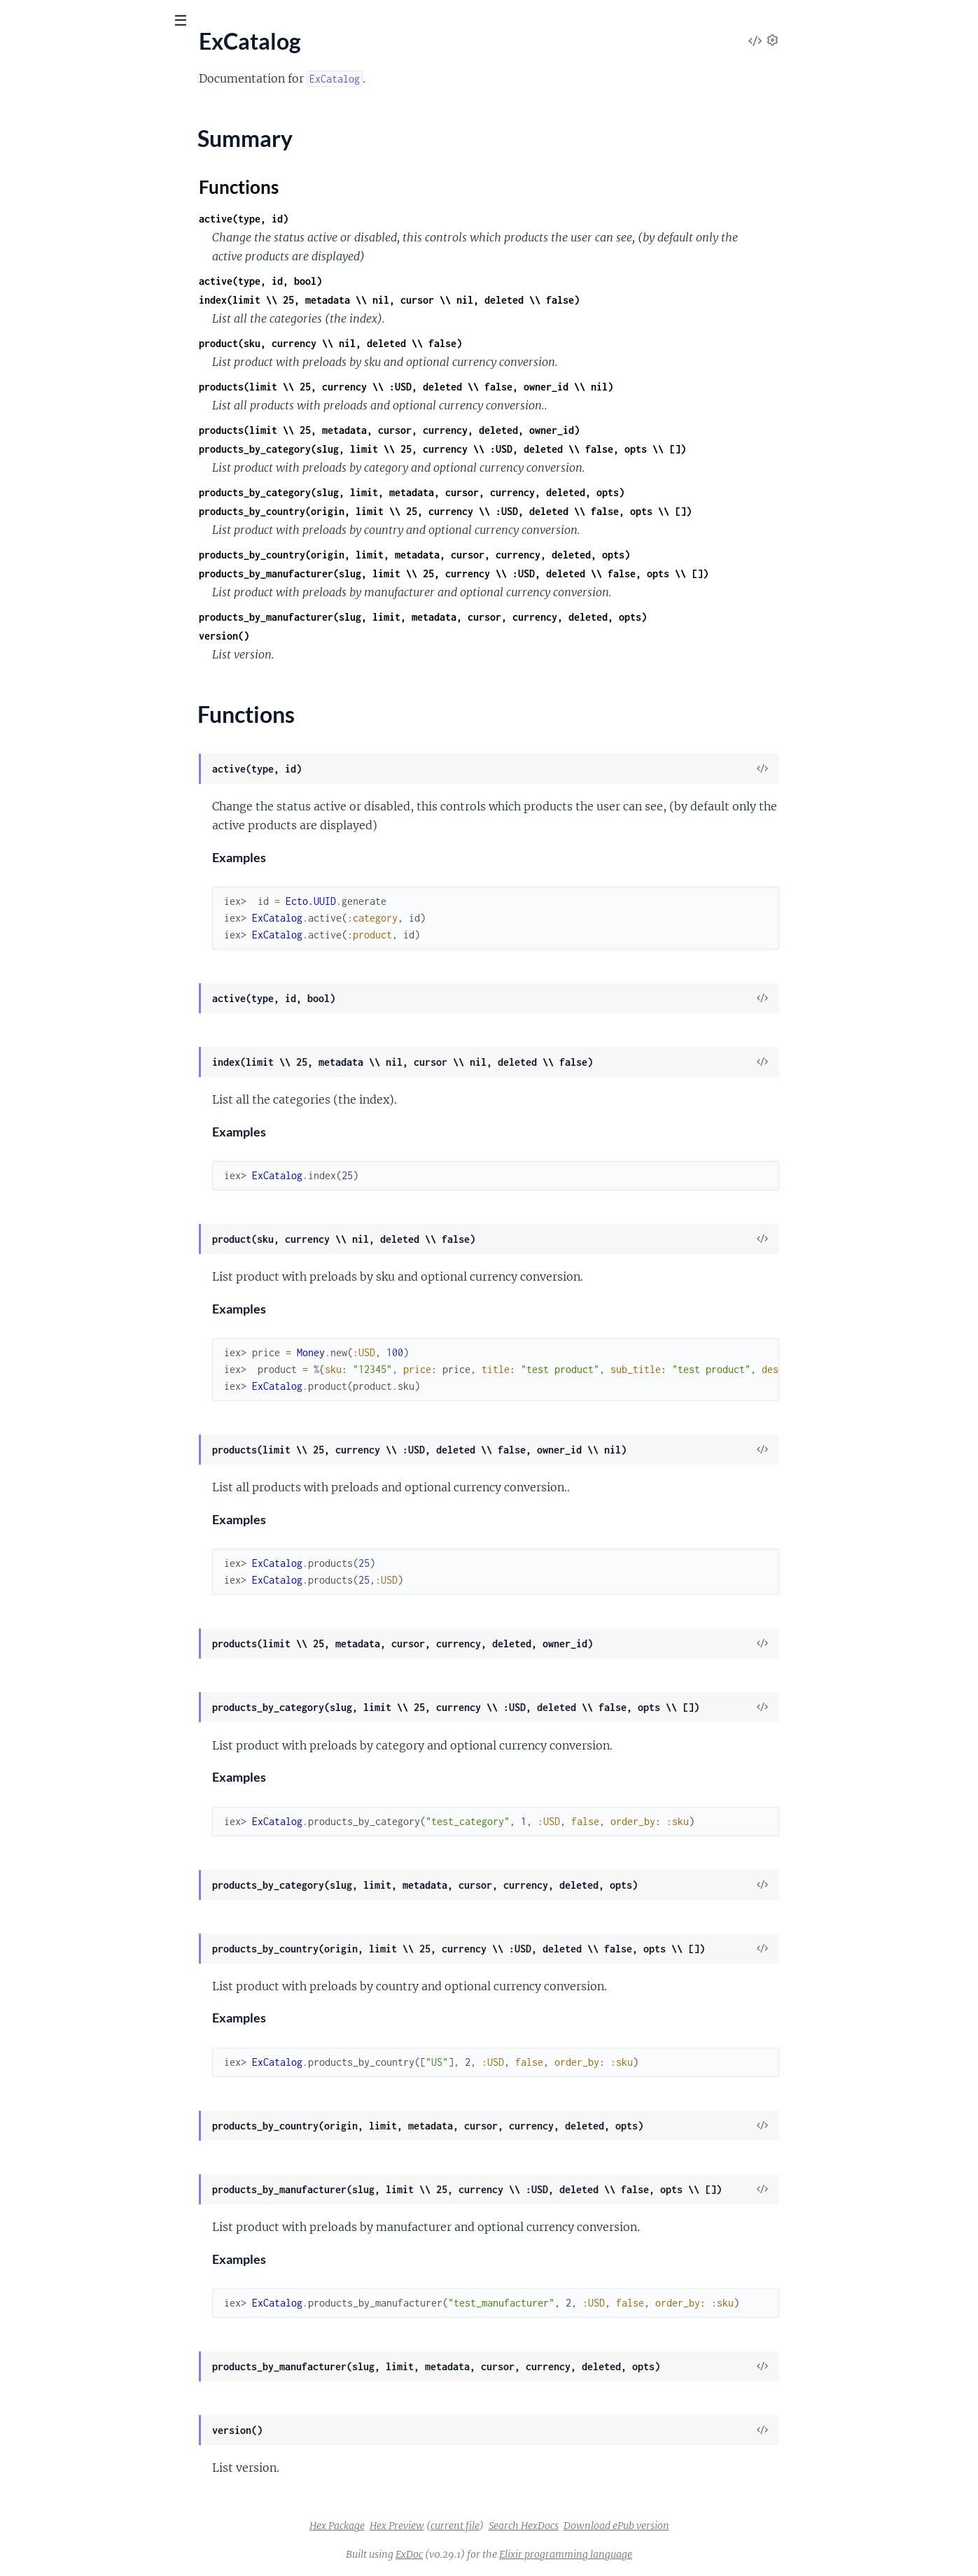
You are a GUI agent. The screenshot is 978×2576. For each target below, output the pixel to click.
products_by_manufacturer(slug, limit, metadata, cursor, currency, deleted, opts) (528, 617)
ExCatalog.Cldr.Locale (63, 319)
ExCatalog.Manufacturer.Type (82, 678)
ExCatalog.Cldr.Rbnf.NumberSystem (97, 527)
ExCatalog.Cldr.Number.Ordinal (86, 432)
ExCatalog (35, 141)
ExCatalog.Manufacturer (70, 640)
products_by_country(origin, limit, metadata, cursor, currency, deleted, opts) (519, 555)
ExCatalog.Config (52, 584)
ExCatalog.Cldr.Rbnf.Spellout (79, 565)
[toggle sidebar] (190, 22)
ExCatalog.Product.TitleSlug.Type (90, 773)
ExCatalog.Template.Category (81, 886)
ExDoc (514, 2554)
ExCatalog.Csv (45, 603)
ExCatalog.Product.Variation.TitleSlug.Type (112, 810)
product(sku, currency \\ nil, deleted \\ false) (435, 343)
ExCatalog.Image (51, 621)
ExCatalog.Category (58, 206)
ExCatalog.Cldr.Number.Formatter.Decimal (113, 414)
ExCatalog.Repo (49, 848)
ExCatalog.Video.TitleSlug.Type (84, 943)
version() (329, 636)
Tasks (146, 98)
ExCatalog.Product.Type (68, 791)
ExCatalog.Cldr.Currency (70, 300)
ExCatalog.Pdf (44, 716)
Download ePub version (721, 2525)
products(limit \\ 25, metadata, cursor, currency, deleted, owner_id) (494, 430)
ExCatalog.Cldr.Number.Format (85, 395)
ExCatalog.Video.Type (62, 962)
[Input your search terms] (105, 20)
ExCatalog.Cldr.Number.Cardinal (89, 376)
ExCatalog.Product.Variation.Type (91, 829)
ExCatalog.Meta (49, 697)
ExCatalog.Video (50, 924)
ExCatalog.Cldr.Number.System (85, 489)
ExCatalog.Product (56, 754)
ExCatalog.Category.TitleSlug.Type (92, 225)
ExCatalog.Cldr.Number (67, 357)
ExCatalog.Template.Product (78, 905)
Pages (29, 98)
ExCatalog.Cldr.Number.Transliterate (98, 508)
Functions (47, 182)
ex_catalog (48, 55)
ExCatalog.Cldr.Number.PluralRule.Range (109, 451)
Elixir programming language (670, 2554)
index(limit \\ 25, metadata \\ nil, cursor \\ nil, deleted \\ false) (494, 300)
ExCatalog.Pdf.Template (67, 735)
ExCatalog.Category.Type (70, 244)
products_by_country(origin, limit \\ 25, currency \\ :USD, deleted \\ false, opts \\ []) (550, 511)
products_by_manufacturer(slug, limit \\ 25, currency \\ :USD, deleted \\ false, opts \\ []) (558, 573)
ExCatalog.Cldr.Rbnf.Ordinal (78, 546)
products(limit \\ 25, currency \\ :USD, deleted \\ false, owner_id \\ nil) (511, 387)
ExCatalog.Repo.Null (60, 867)
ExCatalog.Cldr (47, 262)
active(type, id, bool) (365, 281)
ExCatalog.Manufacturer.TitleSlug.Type (103, 659)
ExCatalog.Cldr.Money (64, 338)
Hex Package (442, 2525)
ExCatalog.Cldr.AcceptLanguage (87, 281)
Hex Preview (502, 2525)
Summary (46, 165)
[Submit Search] (20, 21)
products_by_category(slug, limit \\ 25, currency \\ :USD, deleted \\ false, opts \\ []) (547, 449)
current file (560, 2525)
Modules (83, 98)
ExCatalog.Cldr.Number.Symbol (86, 470)
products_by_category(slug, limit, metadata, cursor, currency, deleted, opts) (516, 492)
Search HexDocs (629, 2525)
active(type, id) (348, 219)
